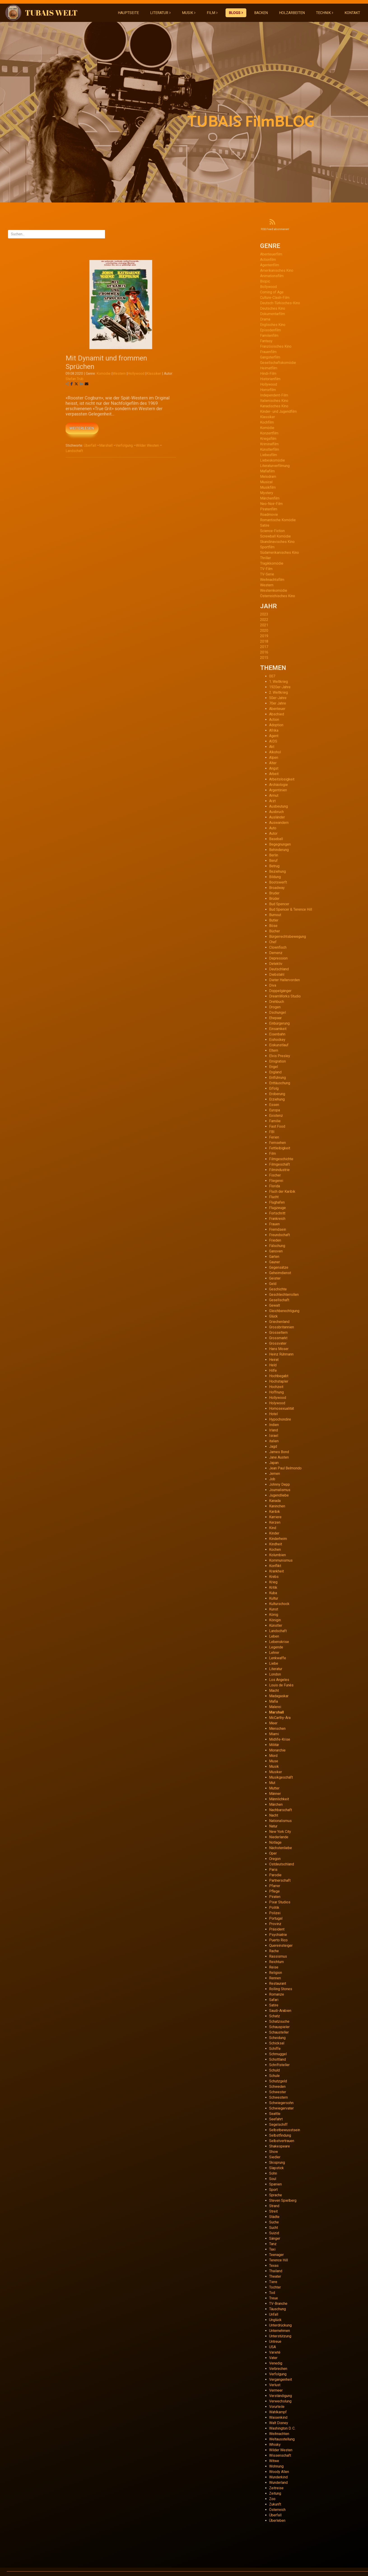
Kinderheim (278, 1539)
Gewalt (274, 1305)
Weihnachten (279, 2434)
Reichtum (276, 1962)
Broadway (277, 888)
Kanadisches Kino (274, 406)
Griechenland (279, 1322)
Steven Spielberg (282, 2200)
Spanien (275, 2184)
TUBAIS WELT (51, 12)
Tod (272, 2293)
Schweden (277, 2086)
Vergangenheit (280, 2379)
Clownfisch (277, 947)
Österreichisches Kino (277, 596)
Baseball (276, 839)
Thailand (275, 2271)
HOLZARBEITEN (292, 13)
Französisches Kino (275, 346)
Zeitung (275, 2493)
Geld (272, 1284)
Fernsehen (277, 1143)
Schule (274, 2076)
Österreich (277, 2510)
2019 (264, 636)
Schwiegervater (281, 2108)
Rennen (275, 1978)
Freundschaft (279, 1235)
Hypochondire (280, 1419)
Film (272, 1153)
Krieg (273, 1582)
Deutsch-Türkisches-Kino (280, 303)
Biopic (265, 281)
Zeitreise (276, 2488)
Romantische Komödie (278, 520)
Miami (274, 1734)
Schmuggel (278, 2054)
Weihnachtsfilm (272, 579)
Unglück (275, 2320)
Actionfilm (268, 259)
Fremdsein (277, 1229)
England (275, 1072)
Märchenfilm (269, 498)
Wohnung (276, 2466)
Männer (275, 1793)
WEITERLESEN (85, 426)
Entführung (277, 1077)
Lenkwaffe (277, 1658)
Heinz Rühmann (281, 1354)
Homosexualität (281, 1408)
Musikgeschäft (281, 1777)
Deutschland (279, 969)
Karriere (275, 1517)
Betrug (274, 866)
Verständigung (280, 2396)
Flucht (274, 1197)
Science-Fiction (272, 531)
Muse (273, 1761)
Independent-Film (274, 395)
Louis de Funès (281, 1685)
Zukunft (275, 2504)
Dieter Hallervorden (284, 980)
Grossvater (277, 1343)
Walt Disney (278, 2423)
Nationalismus (280, 1821)
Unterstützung (280, 2336)
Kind (272, 1528)
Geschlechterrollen (284, 1294)
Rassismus (278, 1956)
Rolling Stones (280, 1989)
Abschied (276, 714)
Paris (273, 1869)
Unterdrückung (280, 2325)
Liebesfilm (268, 455)
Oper (273, 1853)
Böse (273, 926)
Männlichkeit (279, 1799)
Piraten (274, 1897)
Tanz (273, 2244)
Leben (274, 1636)
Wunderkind (278, 2477)
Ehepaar (275, 1018)
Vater (273, 2358)
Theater (275, 2276)
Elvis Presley (279, 1056)
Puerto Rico (278, 1940)
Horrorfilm (268, 390)
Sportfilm (267, 547)
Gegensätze (278, 1267)
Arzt (272, 801)
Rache (274, 1951)
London (275, 1674)
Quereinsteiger (281, 1945)
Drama (265, 319)
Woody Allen (279, 2472)
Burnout (275, 915)
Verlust (274, 2385)
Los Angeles (279, 1680)
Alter (273, 763)
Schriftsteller (279, 2065)
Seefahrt (276, 2119)
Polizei (274, 1913)
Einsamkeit (277, 1029)
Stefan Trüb (78, 381)
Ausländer (277, 817)
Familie (275, 1121)
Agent (273, 736)
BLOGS (234, 13)
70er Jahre (277, 703)
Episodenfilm (270, 330)
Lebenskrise (279, 1642)
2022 (264, 619)
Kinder (274, 1533)
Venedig (275, 2363)
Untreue (275, 2341)
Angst (273, 768)
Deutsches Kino (272, 308)
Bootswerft (278, 882)
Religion (275, 1972)
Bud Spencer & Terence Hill (290, 909)
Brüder (274, 898)
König (273, 1614)
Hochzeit (276, 1387)
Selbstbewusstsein (284, 2130)
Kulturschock (279, 1604)
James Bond (279, 1452)
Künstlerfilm (269, 449)
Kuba (273, 1593)
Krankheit (276, 1571)
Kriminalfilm (269, 444)
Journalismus (279, 1490)
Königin (275, 1620)
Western (119, 376)
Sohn (273, 2173)
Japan (274, 1463)
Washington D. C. (282, 2428)
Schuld (274, 2070)
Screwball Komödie (275, 536)
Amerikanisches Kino (276, 270)
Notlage (275, 1842)
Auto (272, 828)
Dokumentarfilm (272, 314)
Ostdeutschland (281, 1864)
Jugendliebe (279, 1495)
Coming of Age (272, 292)
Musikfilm (268, 487)
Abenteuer (277, 709)
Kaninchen (277, 1506)
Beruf (273, 860)
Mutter (274, 1788)
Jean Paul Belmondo (285, 1468)
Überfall (92, 442)
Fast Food (277, 1126)
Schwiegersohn (281, 2103)
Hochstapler (278, 1381)
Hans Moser (279, 1349)
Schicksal (276, 2043)
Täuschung (277, 2309)
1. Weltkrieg (278, 681)
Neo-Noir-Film (271, 504)
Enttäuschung (279, 1083)
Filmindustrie (279, 1170)
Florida (274, 1186)
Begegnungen (280, 844)
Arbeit (274, 774)
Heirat (274, 1360)
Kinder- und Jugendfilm (278, 411)
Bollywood (268, 287)
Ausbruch (276, 812)
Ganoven (276, 1251)
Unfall (273, 2314)
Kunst (273, 1609)
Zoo (272, 2499)
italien (274, 1441)
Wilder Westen (145, 442)
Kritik (273, 1587)
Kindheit (275, 1544)
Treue (273, 2298)
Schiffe (275, 2048)
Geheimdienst (280, 1273)
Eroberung (277, 1094)
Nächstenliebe (280, 1848)
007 (272, 676)
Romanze (276, 1994)
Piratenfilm (268, 509)
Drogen (275, 1007)
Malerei (275, 1707)
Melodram (268, 476)
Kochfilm (267, 422)
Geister (275, 1278)
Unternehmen (279, 2331)
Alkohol (275, 752)
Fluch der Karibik (282, 1191)
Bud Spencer (279, 904)
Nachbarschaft (280, 1810)
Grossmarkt (278, 1338)
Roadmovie (269, 514)
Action (274, 719)
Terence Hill (278, 2260)
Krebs (274, 1576)
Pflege (274, 1891)
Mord (273, 1755)
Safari (273, 2000)
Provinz (275, 1924)
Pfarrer (274, 1886)
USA (272, 2347)
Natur (273, 1826)
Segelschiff (278, 2124)
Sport (273, 2189)
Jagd (273, 1446)
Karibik (274, 1511)
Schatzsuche (279, 2021)
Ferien (274, 1137)
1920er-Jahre (280, 687)
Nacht (273, 1815)
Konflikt (275, 1566)
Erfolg (274, 1088)
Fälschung (277, 1246)
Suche (274, 2222)
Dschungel (277, 1012)
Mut (272, 1783)
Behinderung (279, 850)
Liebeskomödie (272, 460)
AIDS (273, 741)
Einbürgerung (279, 1023)
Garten (274, 1256)
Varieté (274, 2352)
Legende (276, 1647)
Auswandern (279, 822)
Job (272, 1479)
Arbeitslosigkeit (281, 779)
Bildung (275, 877)
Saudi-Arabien (280, 2010)
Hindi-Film (268, 373)
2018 (264, 641)
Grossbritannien (281, 1327)
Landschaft (78, 447)
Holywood (277, 1403)
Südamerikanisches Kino (279, 552)
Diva (272, 985)
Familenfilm (269, 335)
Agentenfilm (269, 265)
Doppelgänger (280, 991)
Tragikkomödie (271, 563)
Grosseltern (278, 1332)
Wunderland (278, 2482)
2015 (264, 657)
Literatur (275, 1669)
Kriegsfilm (268, 438)
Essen (274, 1105)
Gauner (274, 1262)
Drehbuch (276, 1001)
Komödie (105, 376)
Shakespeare (279, 2146)
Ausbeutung (278, 806)
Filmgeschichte (281, 1159)
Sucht (273, 2227)
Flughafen (277, 1202)
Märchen (276, 1804)
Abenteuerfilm (271, 254)
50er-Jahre (277, 698)
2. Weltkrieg (278, 692)
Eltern (273, 1050)
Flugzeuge (277, 1208)
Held (273, 1365)
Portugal (275, 1918)
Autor (273, 833)
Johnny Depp (279, 1484)
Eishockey (277, 1039)
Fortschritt (277, 1213)
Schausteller (279, 2032)
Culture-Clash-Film (274, 297)
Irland (273, 1430)
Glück (273, 1316)
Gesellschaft (279, 1300)
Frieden (275, 1240)
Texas (274, 2265)
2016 (264, 652)
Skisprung (277, 2162)
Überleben (277, 2520)
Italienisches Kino (274, 400)
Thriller (265, 558)
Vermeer (276, 2390)
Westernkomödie (273, 590)
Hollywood (134, 376)
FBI (272, 1132)
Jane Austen (279, 1457)
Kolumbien (277, 1555)
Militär (274, 1745)
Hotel (273, 1414)
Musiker (275, 1772)
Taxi (272, 2249)
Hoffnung (276, 1392)
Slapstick (276, 2168)
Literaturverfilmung (275, 466)
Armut (273, 795)
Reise (273, 1967)
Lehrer (274, 1652)
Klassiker (151, 376)
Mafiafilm (267, 471)
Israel (273, 1435)
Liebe (273, 1663)
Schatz (274, 2016)
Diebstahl (276, 974)
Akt (271, 747)
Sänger (274, 2238)
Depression (278, 958)
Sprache (275, 2195)
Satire (264, 525)
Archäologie (278, 784)
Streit (273, 2211)
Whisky (275, 2444)
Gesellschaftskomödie (278, 363)
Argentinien (278, 790)
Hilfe (273, 1370)
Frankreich (277, 1218)
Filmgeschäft (279, 1164)
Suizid (274, 2233)
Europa (274, 1110)
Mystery (266, 493)
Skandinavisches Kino (277, 542)
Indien (274, 1425)
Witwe (274, 2461)
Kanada (275, 1501)
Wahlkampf (278, 2412)
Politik (274, 1907)
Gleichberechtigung (284, 1311)
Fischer (275, 1175)
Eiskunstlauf (279, 1045)
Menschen (277, 1728)
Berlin (273, 855)
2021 (264, 625)
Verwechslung (280, 2401)
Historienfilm (270, 379)
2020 (264, 630)
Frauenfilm (268, 352)
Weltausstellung (282, 2439)
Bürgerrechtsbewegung (287, 936)
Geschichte (278, 1289)
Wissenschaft (280, 2455)
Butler (273, 920)
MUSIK (187, 13)
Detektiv (275, 964)
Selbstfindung (280, 2135)
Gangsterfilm (270, 357)
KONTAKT (352, 13)
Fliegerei (276, 1180)
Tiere (273, 2282)
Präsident (276, 1929)
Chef (273, 942)
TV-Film (266, 569)
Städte (274, 2217)
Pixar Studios (279, 1902)
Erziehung (277, 1099)
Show (273, 2151)
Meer (273, 1723)
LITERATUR (159, 13)
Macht (274, 1690)
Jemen (274, 1473)
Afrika (273, 730)
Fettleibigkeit (279, 1148)
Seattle (274, 2114)
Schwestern (278, 2097)
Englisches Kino (272, 325)
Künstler (275, 1625)
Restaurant (277, 1983)
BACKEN (261, 13)
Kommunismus (281, 1560)
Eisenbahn (277, 1034)
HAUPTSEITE (128, 13)
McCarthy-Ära (280, 1718)
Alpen (273, 757)
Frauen (274, 1224)
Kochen (275, 1549)
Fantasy (266, 341)
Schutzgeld (278, 2081)
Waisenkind (278, 2417)
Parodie (275, 1875)
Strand (274, 2206)
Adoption (276, 725)
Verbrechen (278, 2368)
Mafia (273, 1701)
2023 (264, 614)
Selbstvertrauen (281, 2141)
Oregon (275, 1859)
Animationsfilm (272, 276)
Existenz (276, 1115)
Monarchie (277, 1750)
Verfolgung (124, 442)
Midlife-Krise (279, 1739)
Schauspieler (279, 2027)
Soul (272, 2179)
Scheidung (277, 2038)
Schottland (277, 2059)
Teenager (276, 2255)
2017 (264, 647)
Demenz (275, 953)
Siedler (274, 2157)
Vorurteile (276, 2406)
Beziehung (277, 871)
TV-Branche (278, 2303)
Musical (266, 482)
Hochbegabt (278, 1376)
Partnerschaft (280, 1880)
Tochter (275, 2287)
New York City (280, 1831)
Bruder (274, 893)
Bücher (274, 931)
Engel (273, 1067)
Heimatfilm (268, 368)
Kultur (273, 1598)
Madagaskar (279, 1696)
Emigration (277, 1061)
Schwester (277, 2092)
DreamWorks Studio (285, 996)
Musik (274, 1766)
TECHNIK (323, 13)
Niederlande (278, 1837)
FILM (211, 13)
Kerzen (274, 1522)
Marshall (107, 442)
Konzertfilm (269, 433)
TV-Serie (267, 574)
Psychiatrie (278, 1935)
